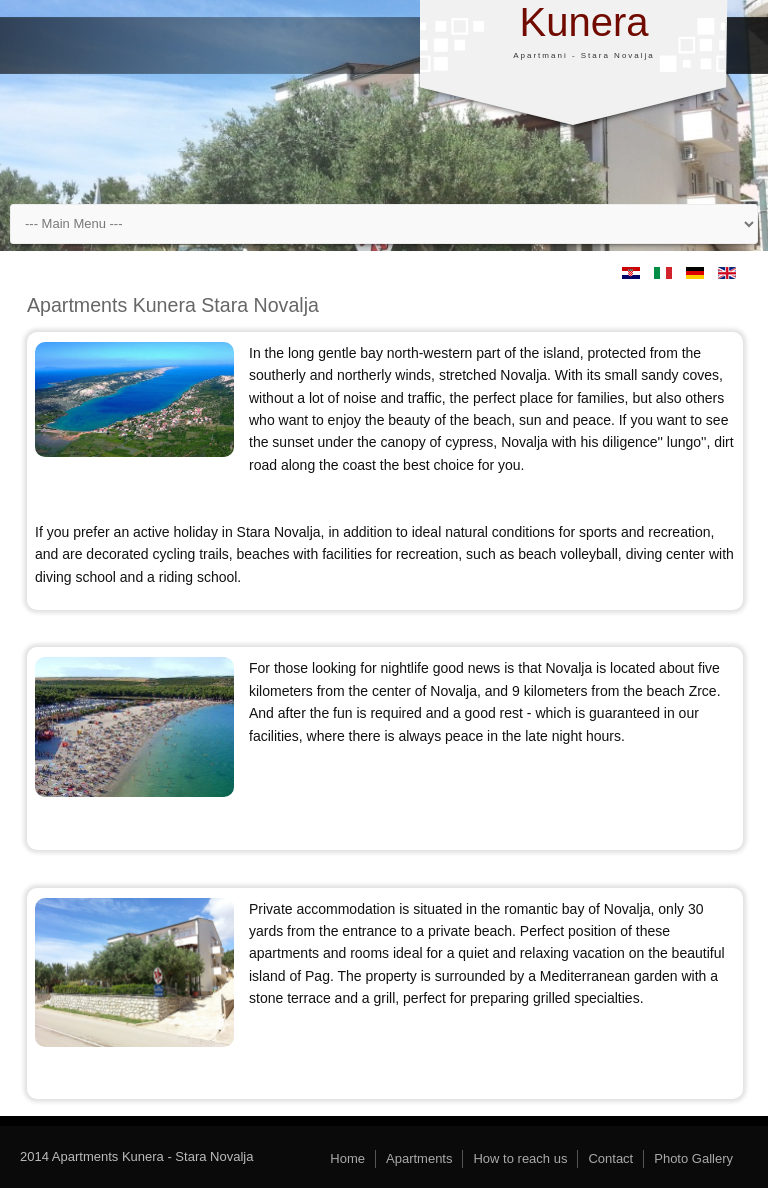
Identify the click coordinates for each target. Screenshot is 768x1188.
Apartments (419, 1158)
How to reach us (520, 1158)
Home (347, 1158)
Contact (610, 1158)
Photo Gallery (693, 1158)
